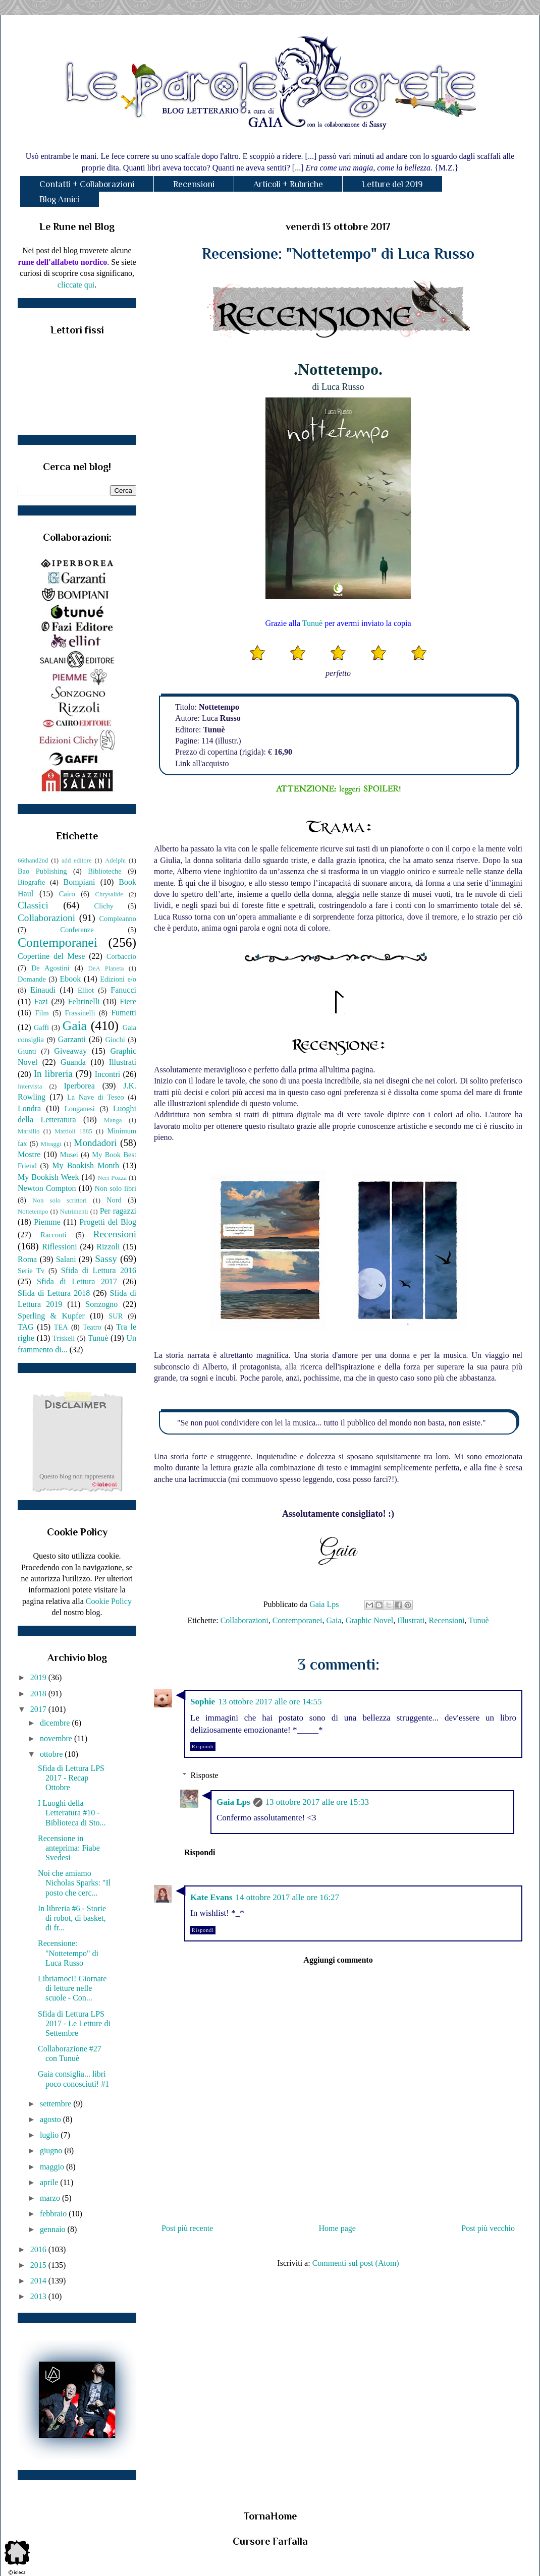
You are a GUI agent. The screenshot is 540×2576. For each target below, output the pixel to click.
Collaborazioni (244, 1620)
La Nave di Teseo (95, 1097)
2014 (39, 2280)
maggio (53, 2166)
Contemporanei (297, 1620)
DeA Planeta (106, 968)
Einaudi (43, 990)
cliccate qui (76, 284)
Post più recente (187, 2228)
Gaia (333, 1620)
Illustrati (410, 1620)
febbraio (54, 2213)
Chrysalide (109, 894)
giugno (52, 2150)
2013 (39, 2296)
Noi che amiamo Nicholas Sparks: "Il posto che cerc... (74, 1883)
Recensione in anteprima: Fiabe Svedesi (69, 1848)
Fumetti (123, 1012)
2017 (39, 1709)
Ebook (70, 979)
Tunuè (312, 623)
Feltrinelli (84, 1001)
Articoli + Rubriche (288, 184)
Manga (113, 1120)
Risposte (205, 1775)
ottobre (52, 1754)
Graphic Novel (370, 1620)
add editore (77, 860)
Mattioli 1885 (73, 1131)
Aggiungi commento (337, 1960)
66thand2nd (33, 860)
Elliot (86, 990)
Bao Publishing (42, 871)
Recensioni (193, 184)
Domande (32, 979)
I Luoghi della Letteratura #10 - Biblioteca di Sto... (72, 1812)
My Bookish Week (48, 1177)
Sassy (106, 1258)
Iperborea (79, 1085)
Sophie (202, 1701)
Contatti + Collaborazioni (86, 184)
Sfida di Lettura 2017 (77, 1281)
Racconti (53, 1235)
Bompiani (79, 882)
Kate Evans (211, 1897)
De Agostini (50, 968)
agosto (51, 2119)
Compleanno (117, 918)
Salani (66, 1259)
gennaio (54, 2229)
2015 (39, 2265)
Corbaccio (121, 956)
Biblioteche (104, 871)
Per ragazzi (118, 1211)
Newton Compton (47, 1188)
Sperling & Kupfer (51, 1315)
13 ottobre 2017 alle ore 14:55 (269, 1701)
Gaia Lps (233, 1802)
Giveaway (70, 1051)
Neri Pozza (112, 1177)
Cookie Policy (109, 1601)
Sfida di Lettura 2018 (54, 1293)
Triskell (63, 1338)
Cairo (67, 894)
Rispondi (203, 1746)
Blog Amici (59, 199)
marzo (51, 2198)
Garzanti (72, 1039)
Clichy (104, 906)
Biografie (31, 882)
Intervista (30, 1086)
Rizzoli (108, 1246)
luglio (50, 2135)
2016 (39, 2249)
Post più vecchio (488, 2228)
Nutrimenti (74, 1211)
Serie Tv (31, 1271)
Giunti (27, 1051)
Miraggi (51, 1144)
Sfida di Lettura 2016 (98, 1270)
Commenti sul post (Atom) (355, 2263)
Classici (33, 905)
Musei (69, 1155)
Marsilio (28, 1131)
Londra (29, 1108)
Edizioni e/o (118, 979)
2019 (39, 1677)
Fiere (128, 1001)
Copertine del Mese (51, 956)
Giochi (115, 1040)
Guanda (73, 1062)
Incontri (108, 1074)
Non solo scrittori (59, 1200)
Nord (114, 1200)
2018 (39, 1693)
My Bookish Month (85, 1165)
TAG (26, 1327)
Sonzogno (101, 1304)
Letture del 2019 (392, 184)
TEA (61, 1327)
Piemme (47, 1222)
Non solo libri (115, 1188)
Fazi (41, 1001)
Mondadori (95, 1142)
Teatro (92, 1327)
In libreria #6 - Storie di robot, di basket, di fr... (72, 1918)
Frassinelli (80, 1013)
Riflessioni (59, 1246)
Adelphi (115, 860)
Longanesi (80, 1109)
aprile (50, 2182)
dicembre (56, 1723)
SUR (116, 1316)
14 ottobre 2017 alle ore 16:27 (287, 1897)
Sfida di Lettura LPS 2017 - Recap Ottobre (71, 1778)
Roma (27, 1259)
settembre (56, 2103)
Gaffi (41, 1027)
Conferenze (76, 930)
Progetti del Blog (107, 1222)
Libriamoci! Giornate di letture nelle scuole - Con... (72, 1988)
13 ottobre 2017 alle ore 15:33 (317, 1802)
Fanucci (123, 990)
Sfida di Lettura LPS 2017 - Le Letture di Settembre (74, 2023)
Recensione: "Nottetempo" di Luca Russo (68, 1953)
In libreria (53, 1073)
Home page (337, 2228)
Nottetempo (33, 1211)
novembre (57, 1738)
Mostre (29, 1154)
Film (42, 1013)
